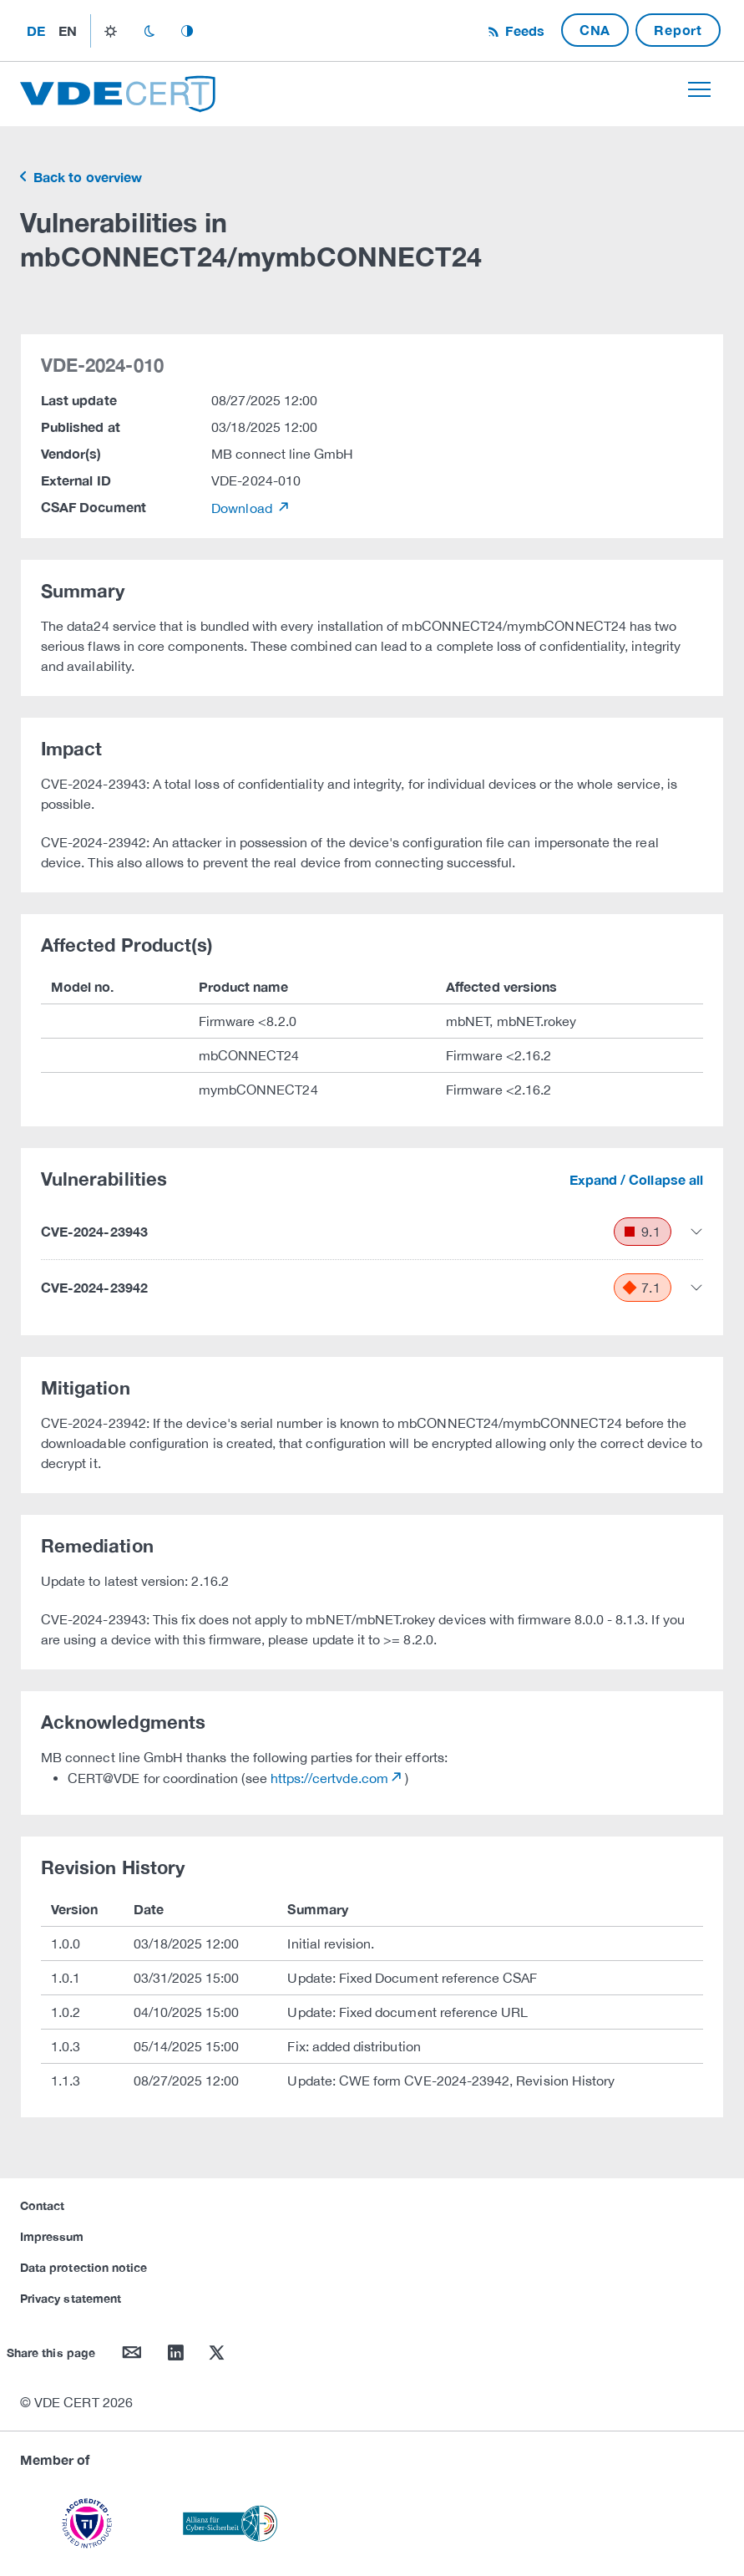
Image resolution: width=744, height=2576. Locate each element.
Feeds (523, 30)
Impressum (52, 2236)
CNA (595, 30)
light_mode (110, 31)
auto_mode (187, 31)
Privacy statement (70, 2298)
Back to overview (86, 177)
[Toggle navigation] (699, 89)
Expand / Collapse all (636, 1179)
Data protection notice (83, 2267)
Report (678, 30)
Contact (42, 2205)
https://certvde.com (329, 1778)
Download (243, 508)
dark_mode (149, 31)
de (36, 30)
